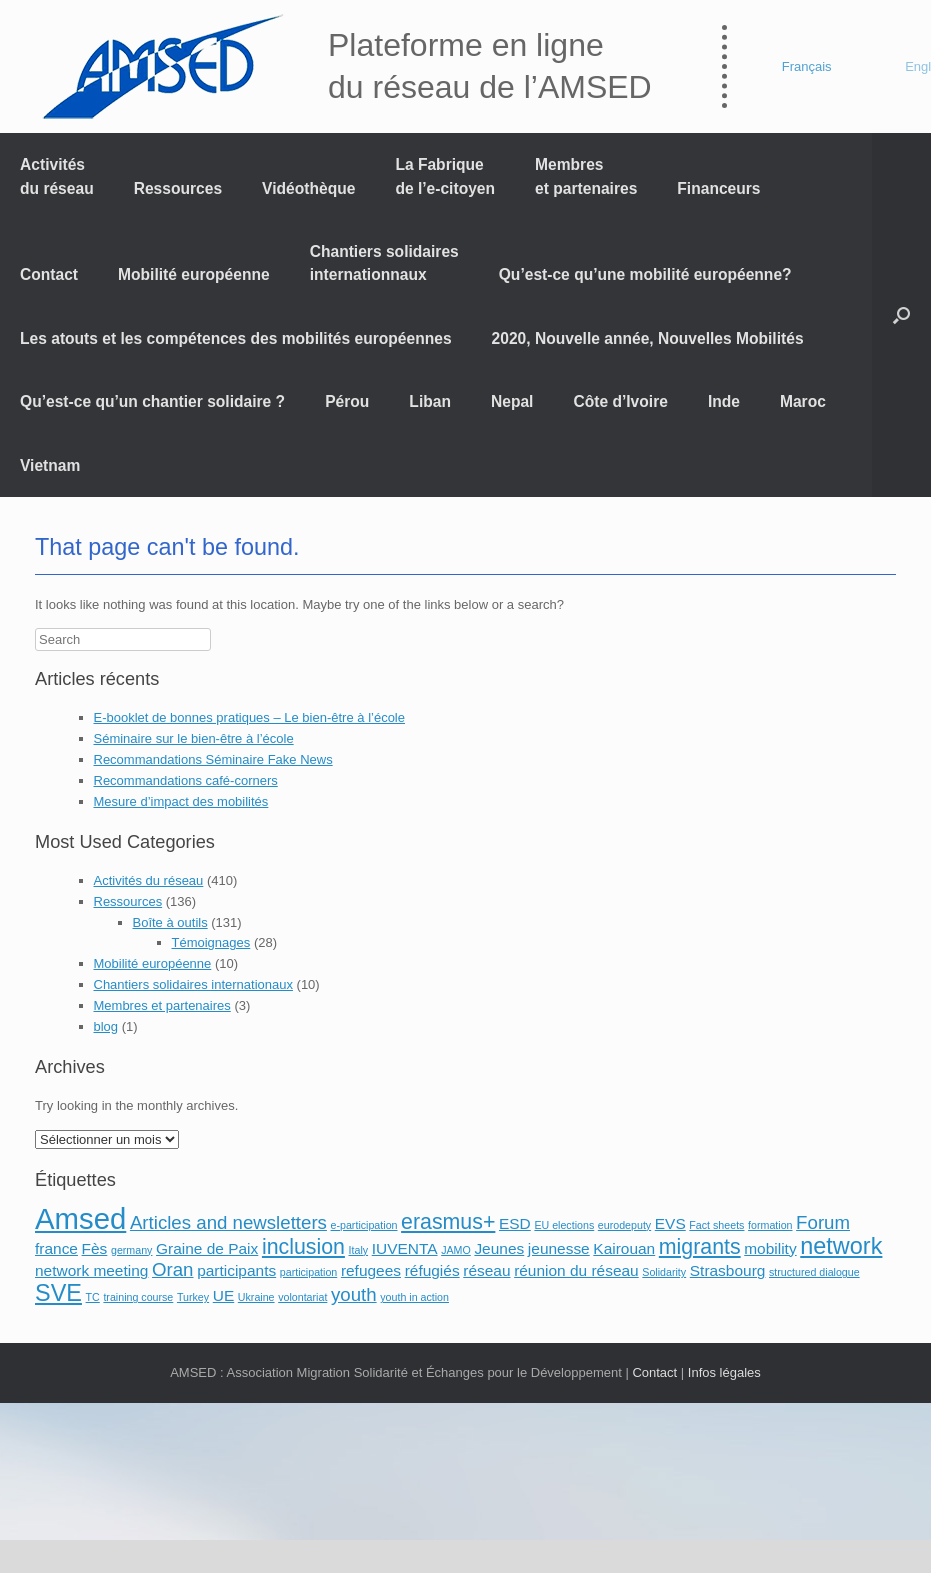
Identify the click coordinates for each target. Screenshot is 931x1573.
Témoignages (211, 942)
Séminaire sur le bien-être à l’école (194, 738)
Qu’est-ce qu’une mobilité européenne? (645, 274)
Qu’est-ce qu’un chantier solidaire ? (152, 401)
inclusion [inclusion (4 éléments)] (303, 1247)
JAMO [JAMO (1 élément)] (456, 1250)
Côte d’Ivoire (620, 401)
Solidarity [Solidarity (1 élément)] (664, 1272)
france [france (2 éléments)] (56, 1248)
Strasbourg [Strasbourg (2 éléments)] (728, 1270)
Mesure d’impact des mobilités (181, 801)
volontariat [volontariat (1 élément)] (302, 1297)
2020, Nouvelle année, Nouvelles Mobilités (648, 338)
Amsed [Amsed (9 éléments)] (80, 1218)
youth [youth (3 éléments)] (354, 1294)
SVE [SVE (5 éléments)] (58, 1293)
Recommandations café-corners (186, 780)
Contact (49, 274)
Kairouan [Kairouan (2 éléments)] (624, 1248)
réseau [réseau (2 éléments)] (486, 1270)
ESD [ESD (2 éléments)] (515, 1223)
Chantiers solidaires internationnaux (384, 263)
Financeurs (718, 188)
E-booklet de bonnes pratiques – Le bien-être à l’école (250, 717)
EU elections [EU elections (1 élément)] (564, 1225)
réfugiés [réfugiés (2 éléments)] (432, 1270)
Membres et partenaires (586, 176)
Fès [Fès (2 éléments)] (95, 1248)
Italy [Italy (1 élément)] (359, 1250)
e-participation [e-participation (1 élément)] (364, 1225)
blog (106, 1026)
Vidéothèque (308, 188)
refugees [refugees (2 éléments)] (371, 1270)
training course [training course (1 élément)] (138, 1297)
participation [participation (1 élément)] (308, 1272)
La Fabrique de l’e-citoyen (445, 176)
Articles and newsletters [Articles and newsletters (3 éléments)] (228, 1222)
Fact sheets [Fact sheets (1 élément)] (716, 1225)
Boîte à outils (170, 922)
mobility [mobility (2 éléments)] (770, 1248)
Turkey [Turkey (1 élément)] (193, 1297)
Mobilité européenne (194, 274)
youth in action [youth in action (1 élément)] (414, 1297)
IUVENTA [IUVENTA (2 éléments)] (405, 1248)
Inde (724, 401)
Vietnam (50, 465)
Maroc (803, 401)
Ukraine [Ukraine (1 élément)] (256, 1297)
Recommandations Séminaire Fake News (213, 759)
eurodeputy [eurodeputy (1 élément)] (624, 1225)
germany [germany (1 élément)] (131, 1250)
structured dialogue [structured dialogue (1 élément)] (814, 1272)
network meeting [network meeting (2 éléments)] (91, 1270)
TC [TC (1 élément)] (93, 1297)
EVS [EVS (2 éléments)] (670, 1223)
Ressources (178, 188)
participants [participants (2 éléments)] (236, 1270)
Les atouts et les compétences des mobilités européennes (236, 338)
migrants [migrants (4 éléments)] (700, 1247)
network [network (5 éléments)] (841, 1246)
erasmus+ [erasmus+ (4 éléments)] (448, 1222)
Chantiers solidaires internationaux (193, 984)
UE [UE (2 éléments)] (223, 1295)
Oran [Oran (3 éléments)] (172, 1269)
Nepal (512, 401)
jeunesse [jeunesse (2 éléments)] (559, 1248)
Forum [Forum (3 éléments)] (823, 1222)
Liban (430, 401)
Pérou (347, 401)
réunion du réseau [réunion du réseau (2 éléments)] (576, 1270)
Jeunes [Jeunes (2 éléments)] (499, 1248)
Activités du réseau (57, 176)
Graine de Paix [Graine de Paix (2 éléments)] (207, 1248)
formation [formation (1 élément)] (770, 1225)
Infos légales (724, 1372)
